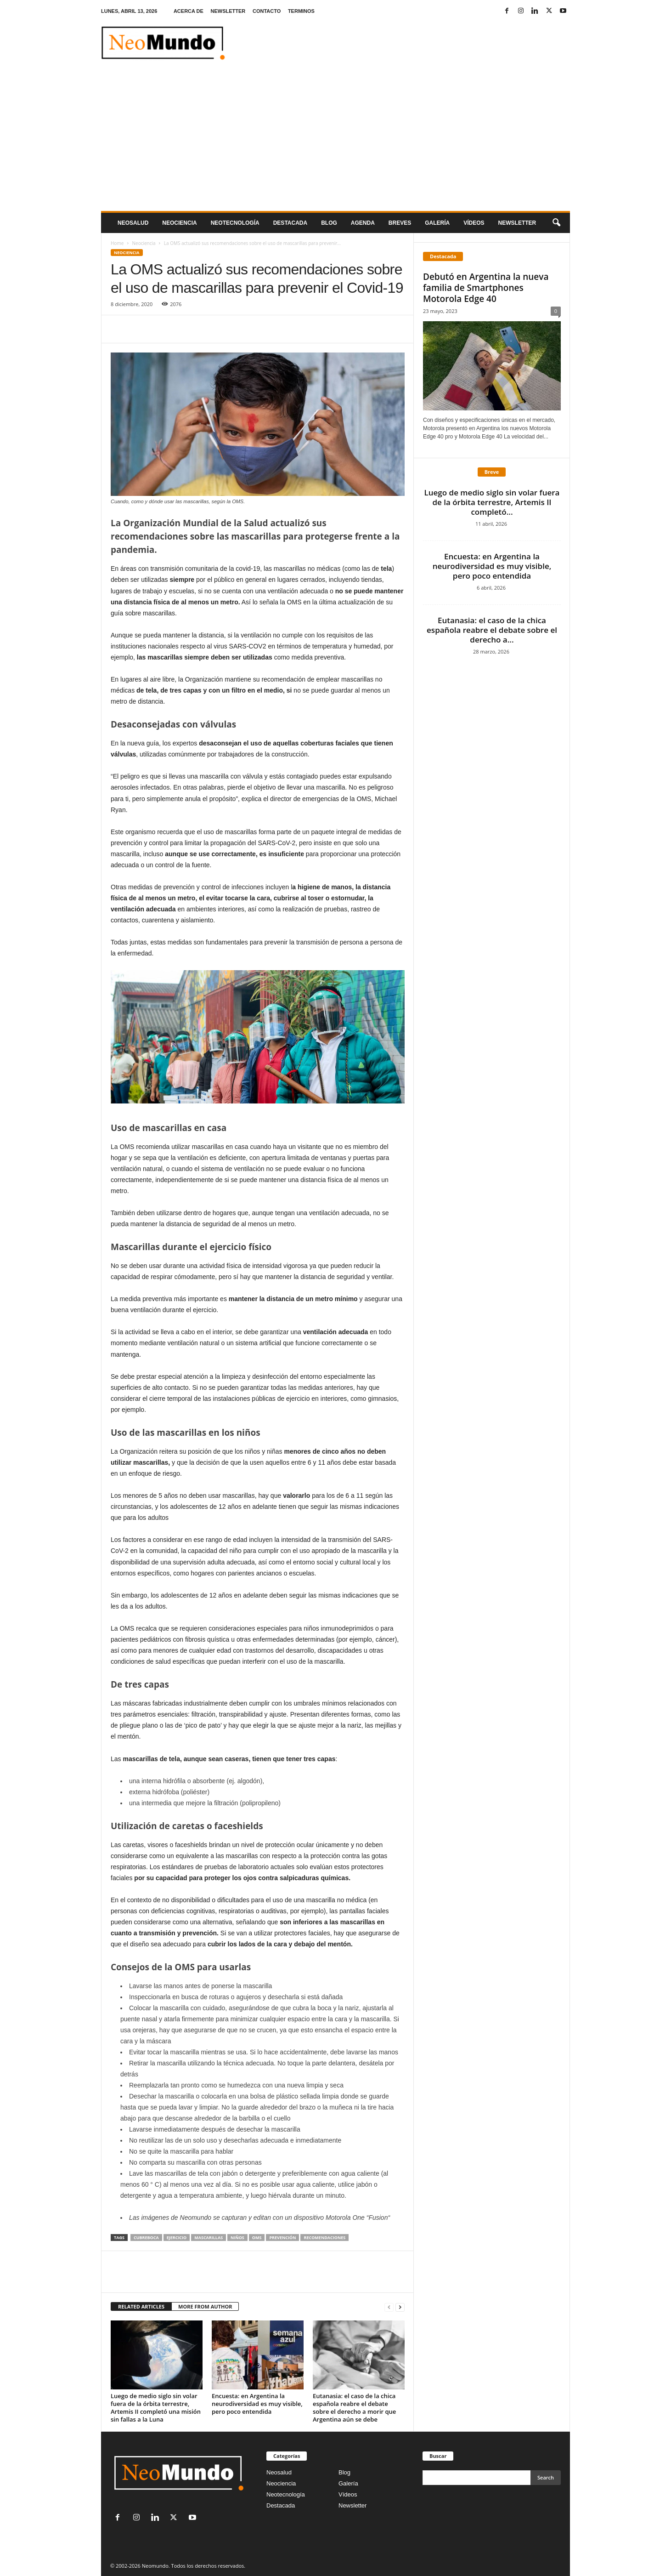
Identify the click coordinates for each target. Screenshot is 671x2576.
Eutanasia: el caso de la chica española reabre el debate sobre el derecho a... (492, 630)
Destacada (290, 223)
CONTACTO (267, 11)
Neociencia (179, 223)
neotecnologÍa (235, 223)
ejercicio (177, 2237)
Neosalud (133, 223)
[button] (556, 223)
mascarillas (208, 2237)
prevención (282, 2237)
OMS (257, 2237)
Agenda (363, 223)
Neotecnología (285, 2494)
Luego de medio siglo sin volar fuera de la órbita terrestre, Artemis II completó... (492, 502)
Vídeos (473, 223)
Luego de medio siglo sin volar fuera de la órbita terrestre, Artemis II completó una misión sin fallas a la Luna (156, 2407)
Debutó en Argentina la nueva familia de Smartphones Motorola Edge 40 (485, 288)
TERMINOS (301, 11)
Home (117, 243)
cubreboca (146, 2237)
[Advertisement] (335, 142)
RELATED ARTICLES (141, 2306)
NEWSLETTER (228, 11)
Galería (437, 223)
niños (237, 2237)
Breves (400, 223)
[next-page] (400, 2307)
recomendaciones (324, 2237)
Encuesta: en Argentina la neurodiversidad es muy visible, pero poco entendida (257, 2404)
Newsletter (352, 2505)
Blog (329, 223)
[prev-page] (389, 2307)
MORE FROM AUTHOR (205, 2306)
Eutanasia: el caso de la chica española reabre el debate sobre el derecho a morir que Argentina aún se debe (354, 2407)
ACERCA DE (188, 11)
